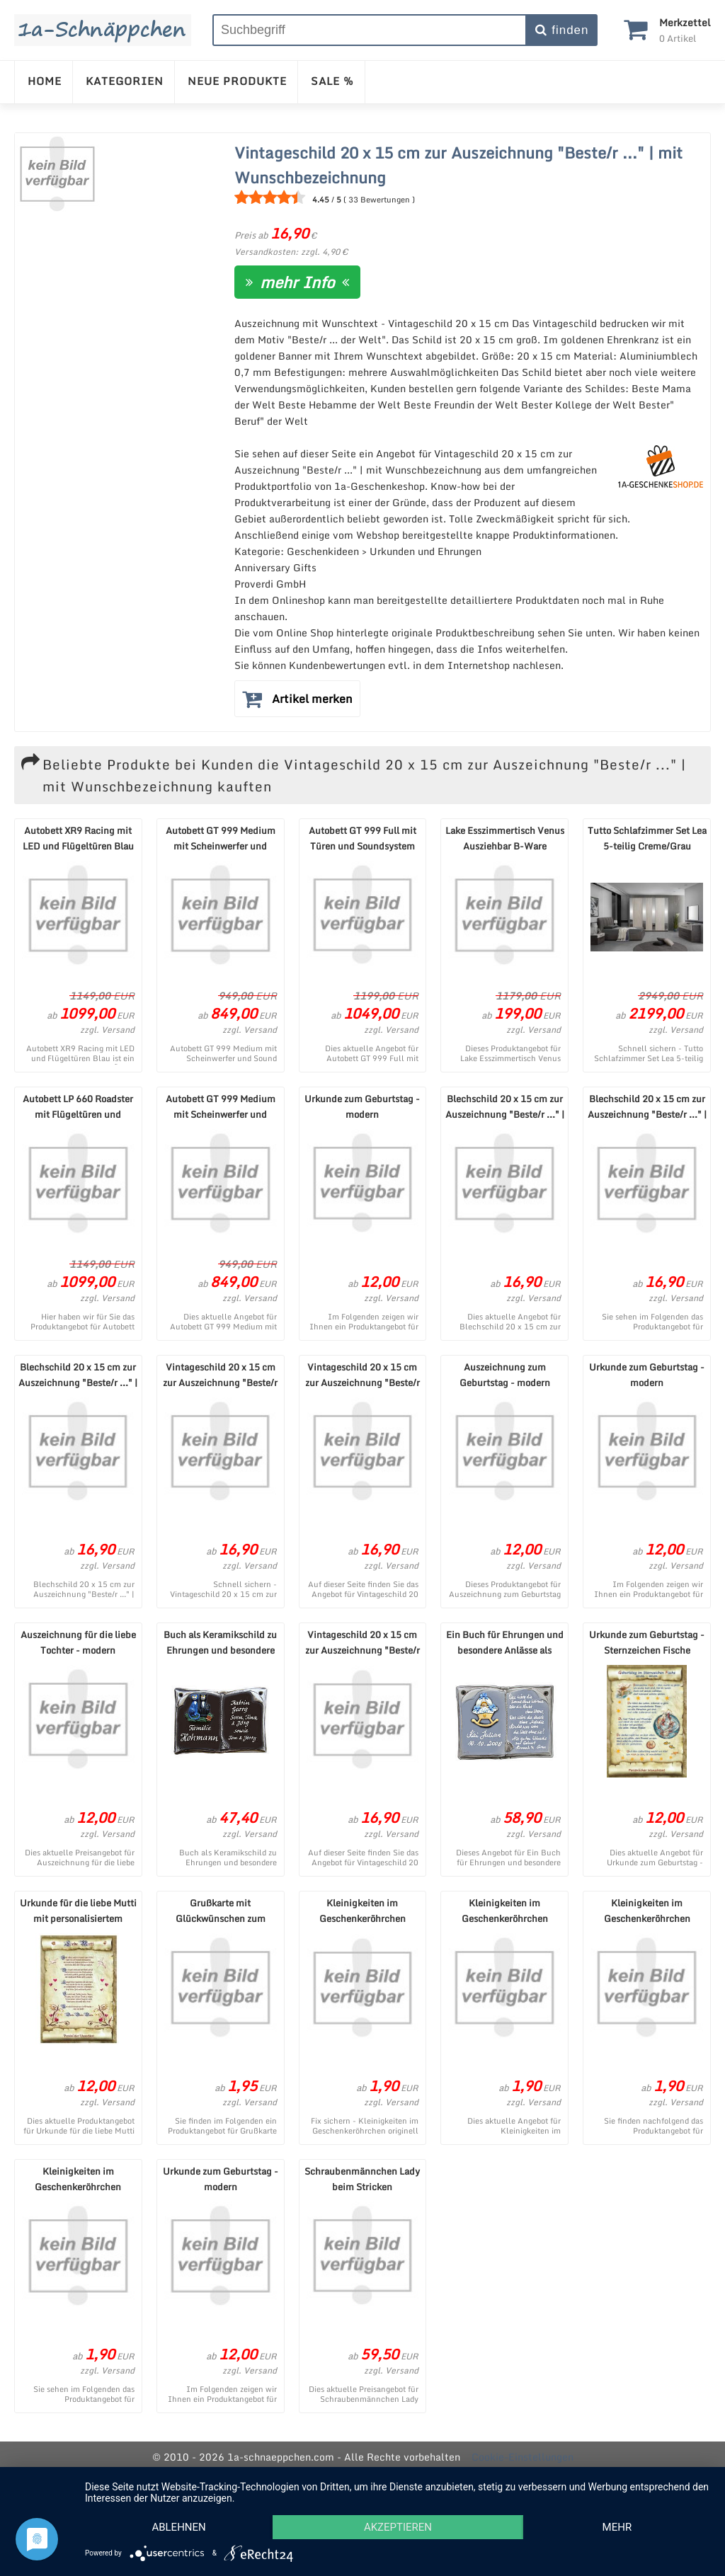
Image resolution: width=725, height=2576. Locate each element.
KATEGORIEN (125, 80)
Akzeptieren (398, 2527)
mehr (617, 2527)
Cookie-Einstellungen (522, 2457)
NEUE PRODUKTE (237, 80)
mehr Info (297, 282)
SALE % (332, 80)
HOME (45, 80)
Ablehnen (178, 2527)
